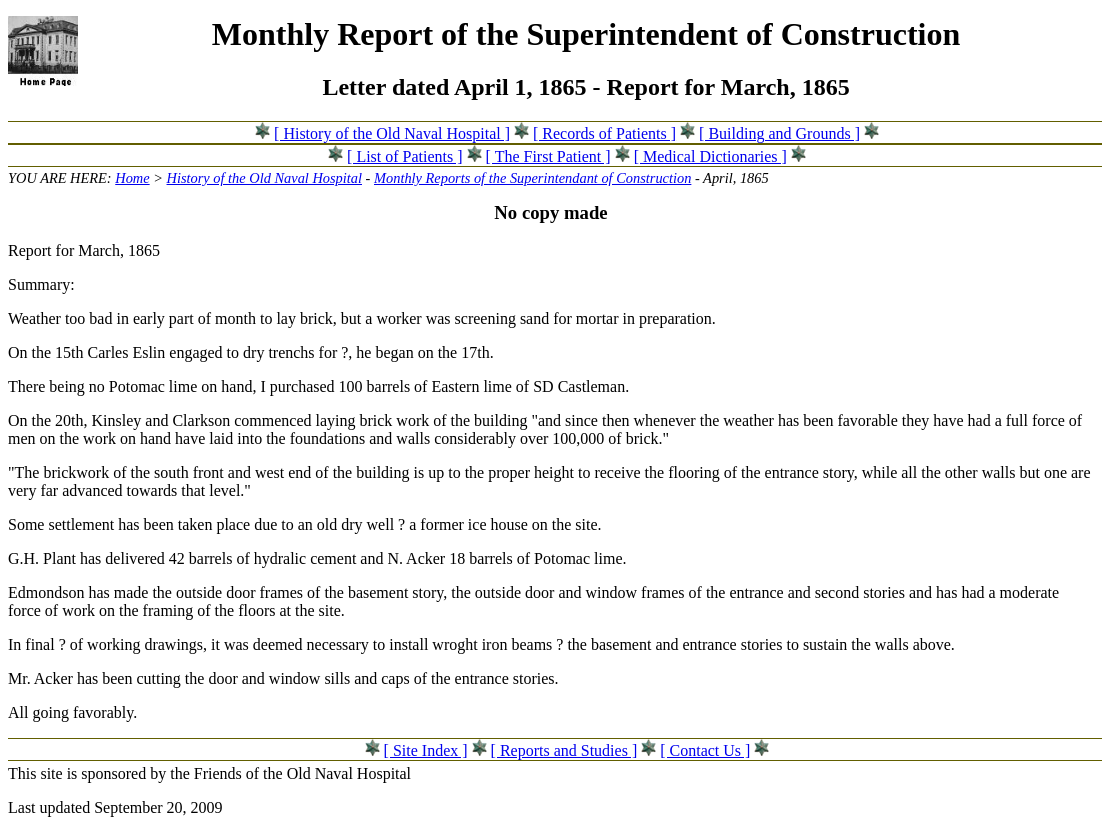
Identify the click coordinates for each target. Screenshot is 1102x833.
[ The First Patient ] (548, 156)
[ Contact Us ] (705, 750)
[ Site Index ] (426, 750)
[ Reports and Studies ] (564, 750)
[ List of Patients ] (405, 156)
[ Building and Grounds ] (779, 133)
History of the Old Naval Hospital (264, 178)
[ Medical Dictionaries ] (710, 156)
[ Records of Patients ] (604, 133)
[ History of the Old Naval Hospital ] (392, 133)
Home (132, 178)
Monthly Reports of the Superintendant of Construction (532, 178)
